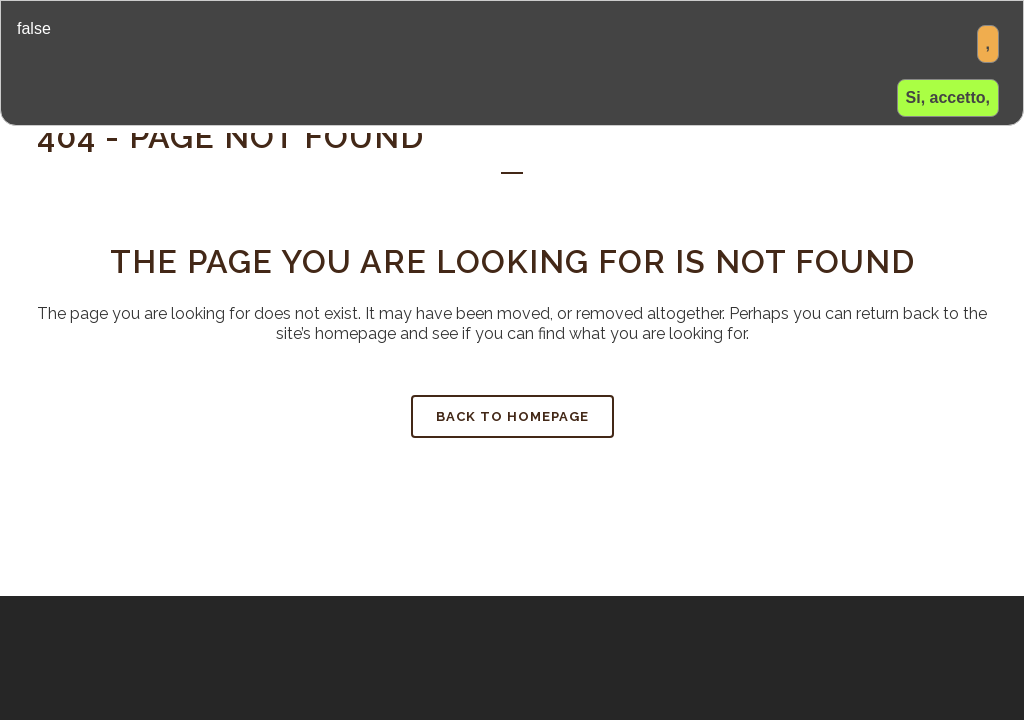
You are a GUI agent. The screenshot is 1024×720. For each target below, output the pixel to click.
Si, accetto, (948, 97)
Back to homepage (512, 416)
